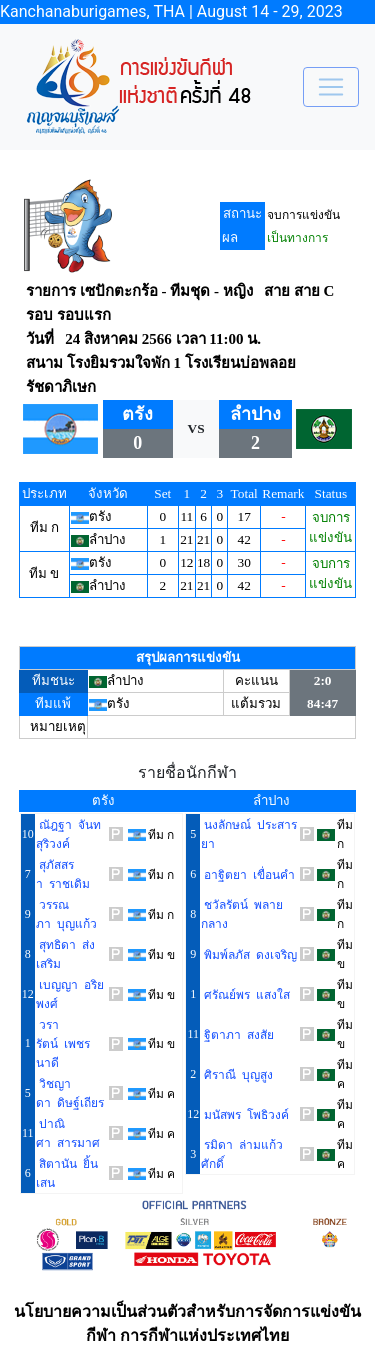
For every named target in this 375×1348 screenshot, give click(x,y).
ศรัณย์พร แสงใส (245, 995)
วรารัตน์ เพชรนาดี (63, 1044)
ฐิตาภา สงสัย (237, 1035)
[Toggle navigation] (331, 87)
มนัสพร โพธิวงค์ (245, 1115)
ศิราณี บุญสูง (237, 1075)
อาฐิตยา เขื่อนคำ (248, 875)
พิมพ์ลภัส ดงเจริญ (249, 955)
